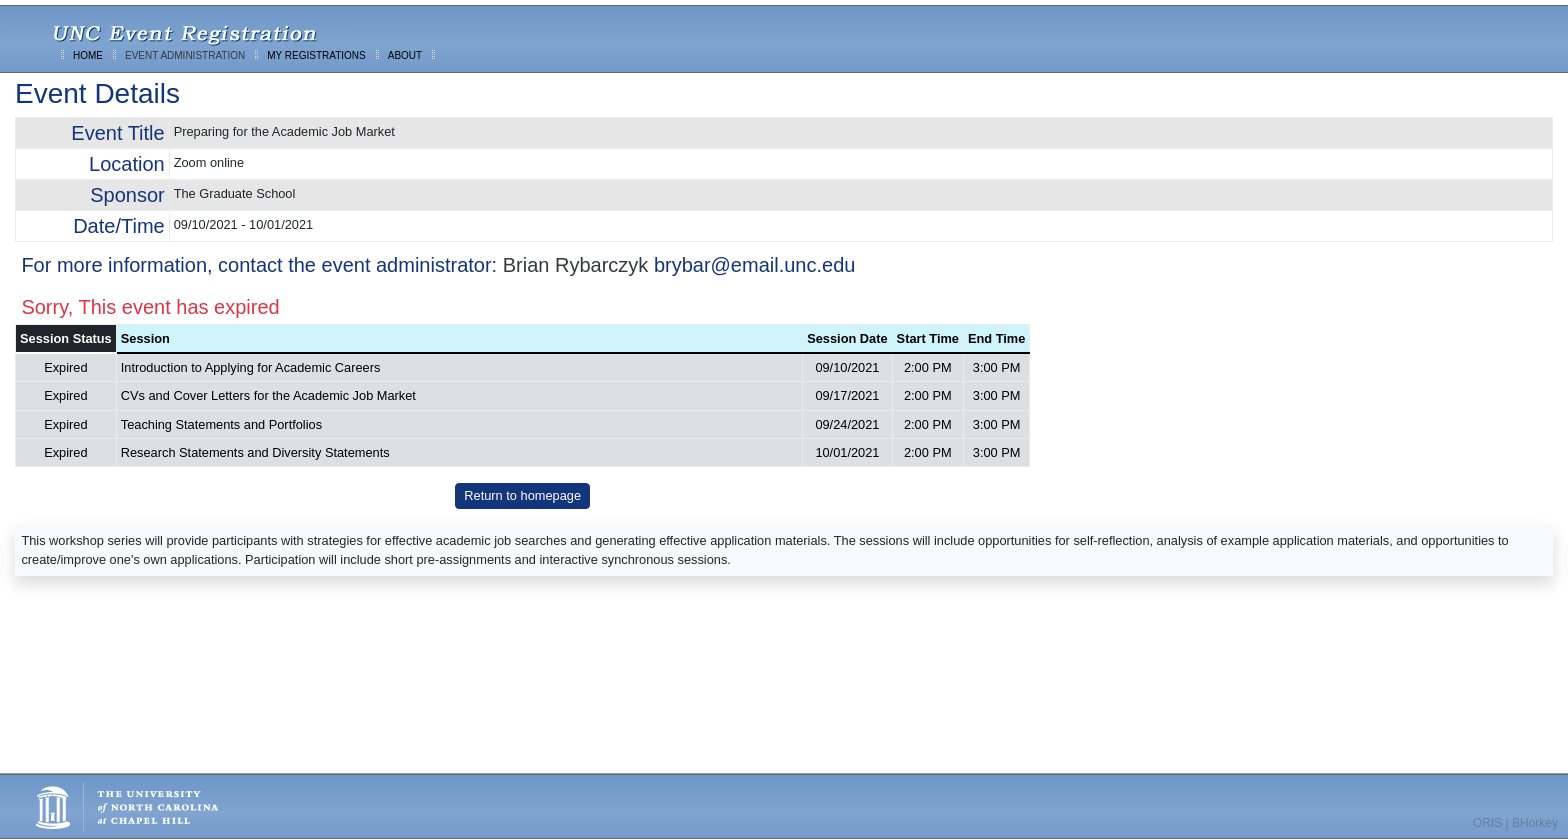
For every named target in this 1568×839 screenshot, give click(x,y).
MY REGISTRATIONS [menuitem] (316, 55)
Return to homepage (522, 495)
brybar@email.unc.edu (755, 265)
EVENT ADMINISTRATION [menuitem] (185, 55)
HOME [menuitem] (88, 55)
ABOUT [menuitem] (405, 55)
